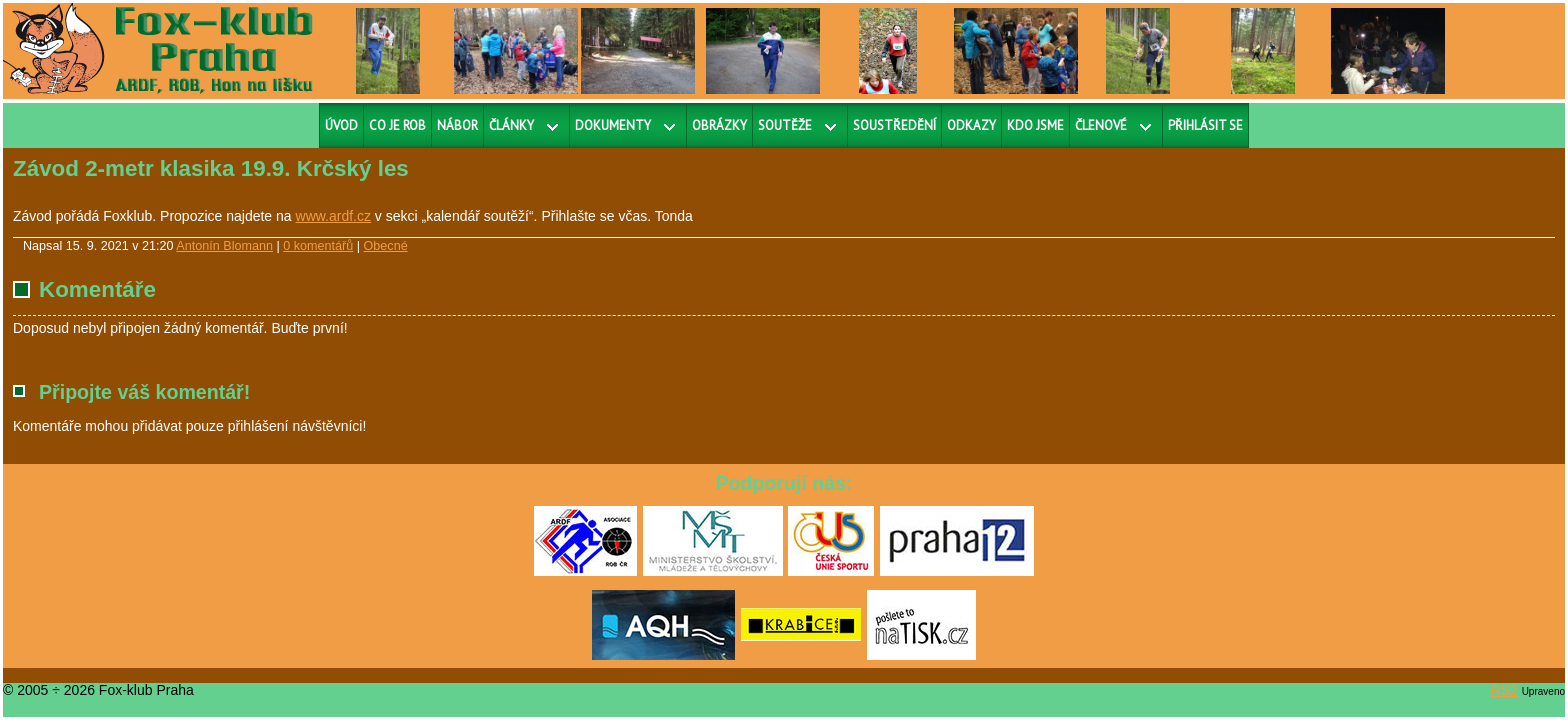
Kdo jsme (1035, 125)
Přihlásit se (1205, 125)
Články (511, 125)
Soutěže (785, 125)
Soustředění (894, 125)
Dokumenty (613, 125)
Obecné (386, 246)
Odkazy (971, 125)
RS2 (1504, 690)
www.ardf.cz (333, 216)
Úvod (341, 125)
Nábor (457, 125)
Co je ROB (397, 125)
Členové (1101, 125)
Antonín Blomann (224, 246)
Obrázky (719, 125)
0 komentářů (318, 246)
